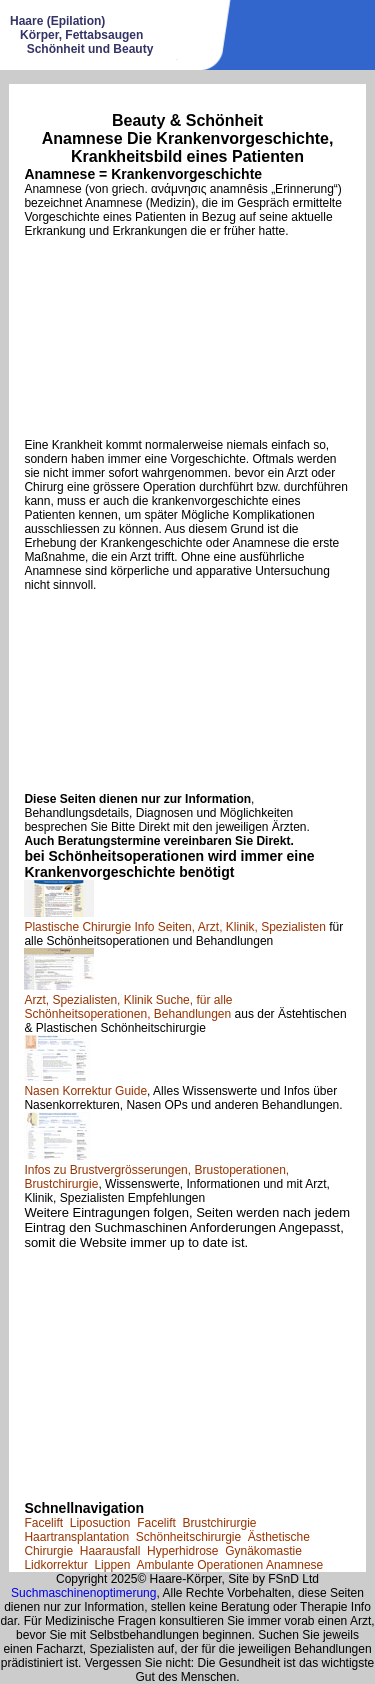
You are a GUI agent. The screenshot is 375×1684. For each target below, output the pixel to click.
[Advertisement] (187, 338)
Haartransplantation (76, 1537)
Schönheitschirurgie (188, 1537)
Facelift (43, 1523)
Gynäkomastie (263, 1551)
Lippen (112, 1565)
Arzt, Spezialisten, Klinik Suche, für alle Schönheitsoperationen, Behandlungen (128, 1007)
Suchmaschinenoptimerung (83, 1593)
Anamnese (294, 1565)
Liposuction (100, 1523)
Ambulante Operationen (199, 1565)
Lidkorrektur (55, 1565)
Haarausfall (110, 1551)
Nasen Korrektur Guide (85, 1091)
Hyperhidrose (182, 1551)
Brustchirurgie (219, 1523)
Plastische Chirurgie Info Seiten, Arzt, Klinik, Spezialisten (174, 927)
